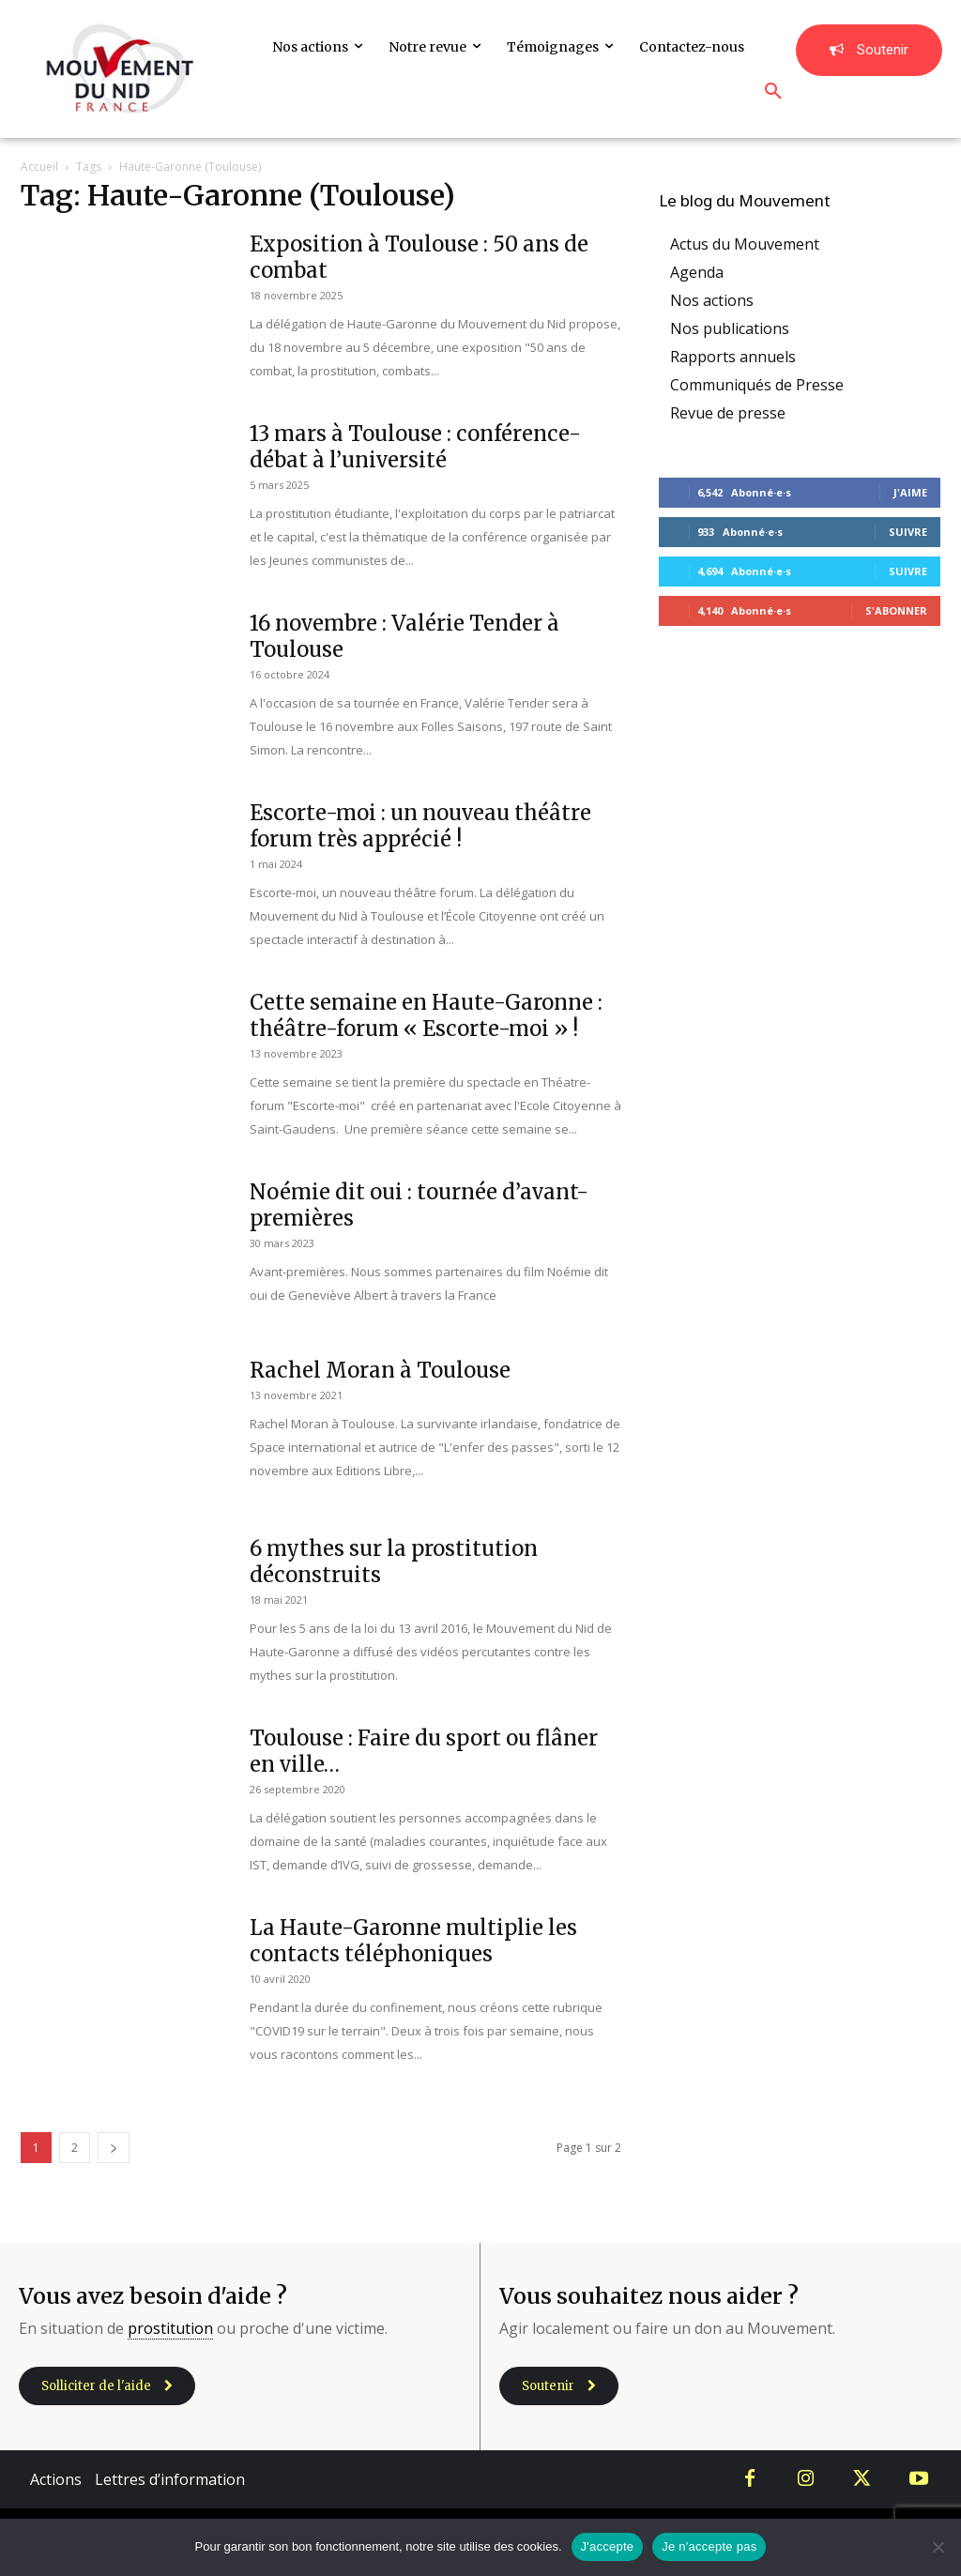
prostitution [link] (170, 2328)
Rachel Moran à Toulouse (380, 1370)
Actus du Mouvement (744, 244)
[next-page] (114, 2147)
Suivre (908, 532)
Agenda (697, 272)
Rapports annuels (733, 356)
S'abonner (896, 610)
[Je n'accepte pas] (937, 2547)
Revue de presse (728, 413)
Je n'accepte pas (709, 2546)
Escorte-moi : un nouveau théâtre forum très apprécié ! (420, 826)
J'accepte (607, 2546)
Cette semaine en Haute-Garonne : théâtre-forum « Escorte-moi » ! (426, 1015)
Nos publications (729, 328)
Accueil (39, 167)
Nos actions (712, 300)
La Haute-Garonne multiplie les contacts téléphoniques (413, 1940)
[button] (773, 91)
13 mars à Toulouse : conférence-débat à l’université (415, 446)
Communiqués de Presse (757, 384)
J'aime (910, 492)
